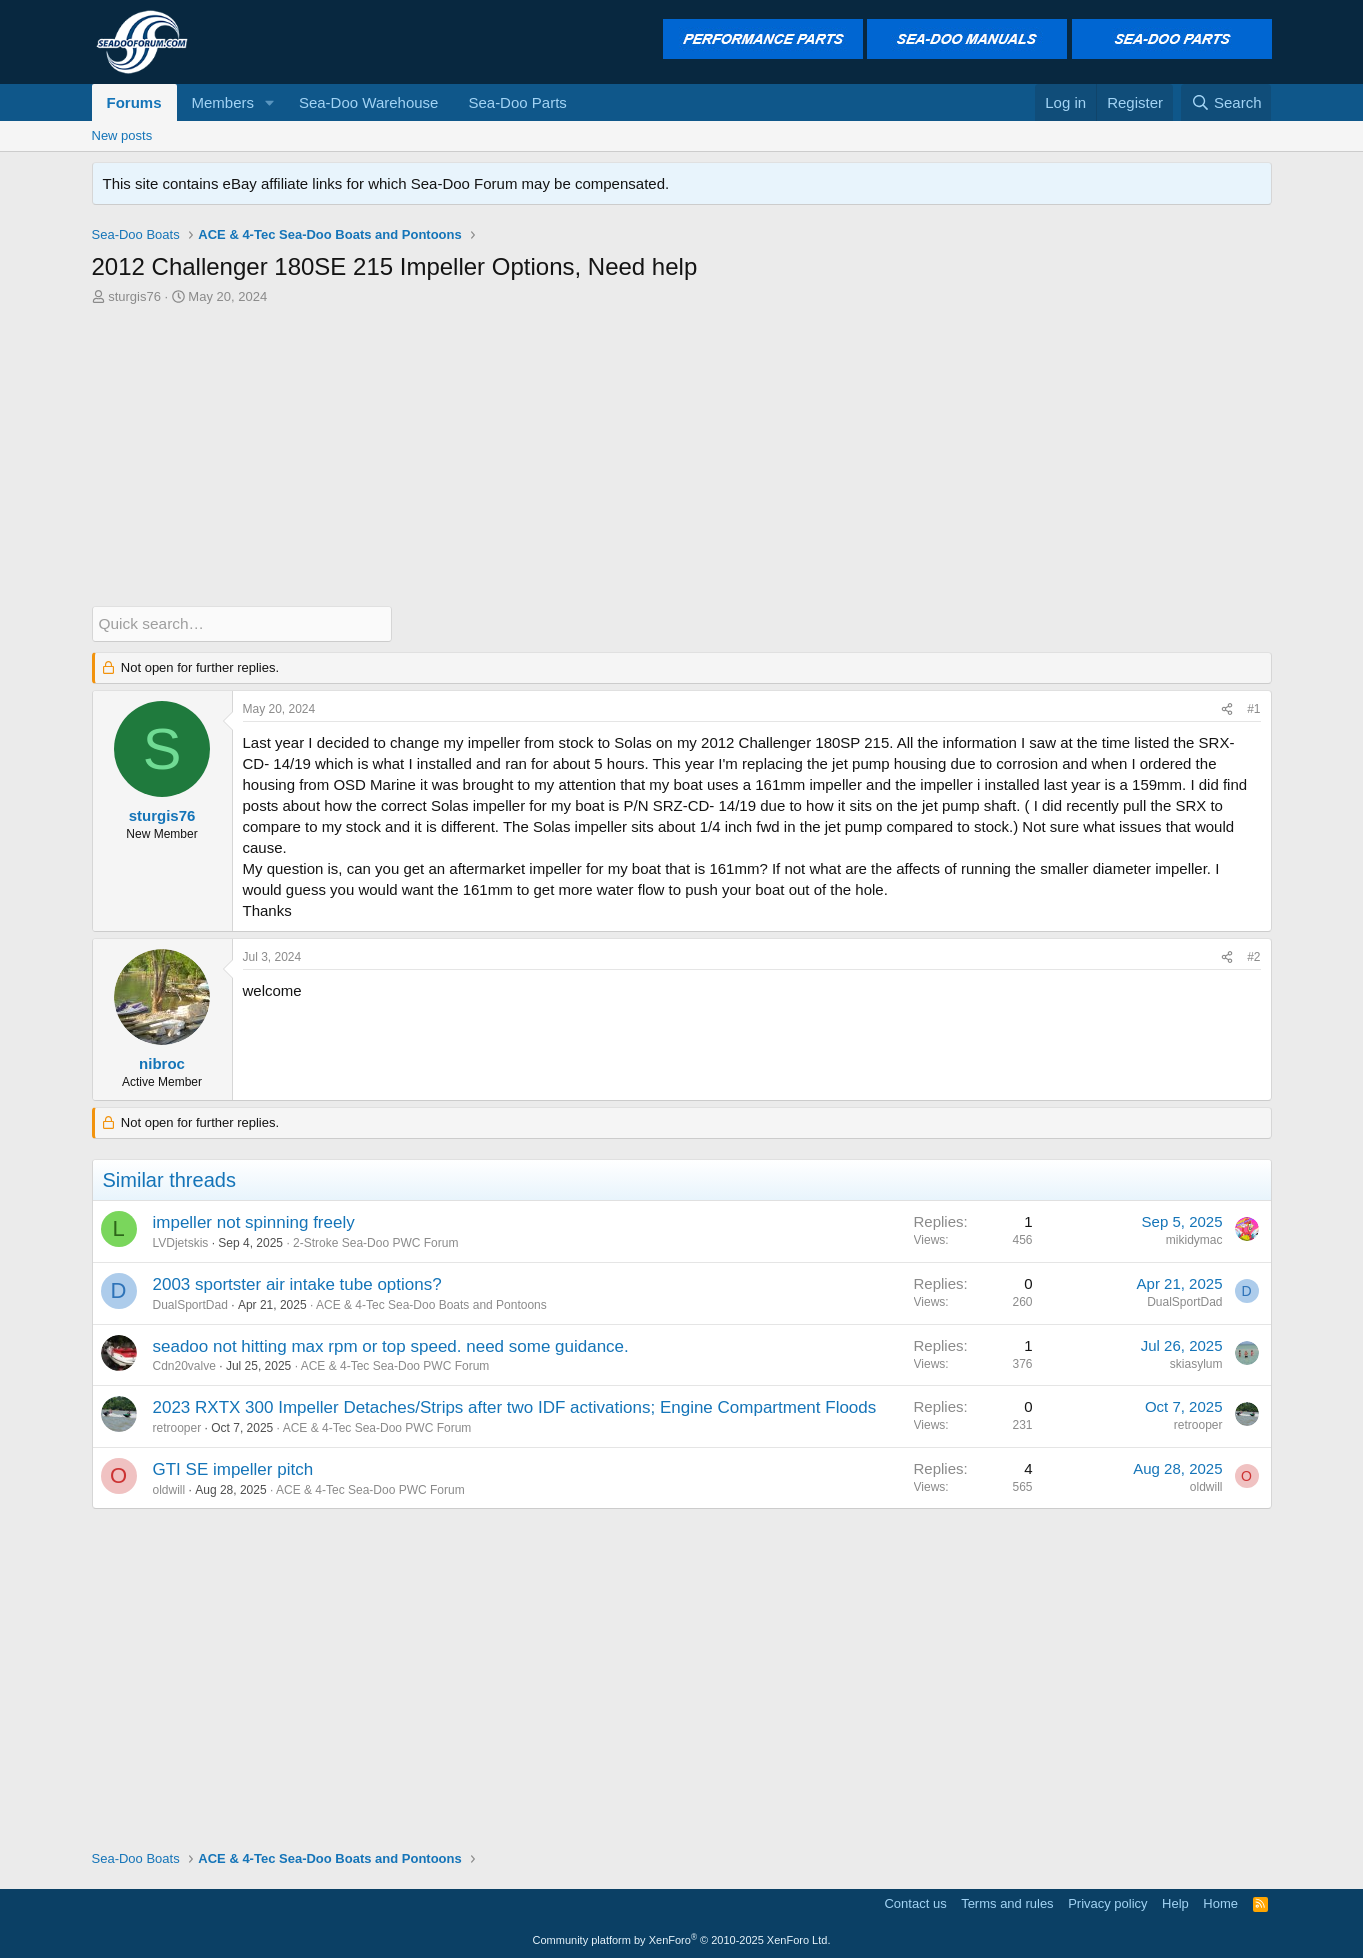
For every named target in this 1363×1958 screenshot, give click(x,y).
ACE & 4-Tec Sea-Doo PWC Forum (395, 1366)
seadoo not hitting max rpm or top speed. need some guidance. (391, 1345)
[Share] (1227, 709)
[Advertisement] (682, 456)
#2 (1253, 956)
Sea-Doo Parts (517, 102)
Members (223, 102)
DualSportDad (190, 1304)
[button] (270, 102)
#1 (1253, 709)
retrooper (177, 1427)
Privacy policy (1107, 1902)
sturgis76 (134, 296)
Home (1220, 1902)
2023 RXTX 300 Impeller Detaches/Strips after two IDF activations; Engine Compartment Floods (515, 1407)
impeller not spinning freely (254, 1222)
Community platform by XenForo (682, 1940)
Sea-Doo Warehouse (369, 102)
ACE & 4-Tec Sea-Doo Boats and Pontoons (431, 1304)
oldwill (169, 1489)
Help (1175, 1902)
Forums (134, 102)
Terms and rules (1007, 1902)
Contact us (915, 1902)
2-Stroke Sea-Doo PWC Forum (375, 1243)
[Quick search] (242, 623)
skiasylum (1196, 1363)
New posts (122, 135)
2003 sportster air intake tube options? (297, 1283)
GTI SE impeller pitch (233, 1468)
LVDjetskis (181, 1243)
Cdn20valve (184, 1366)
